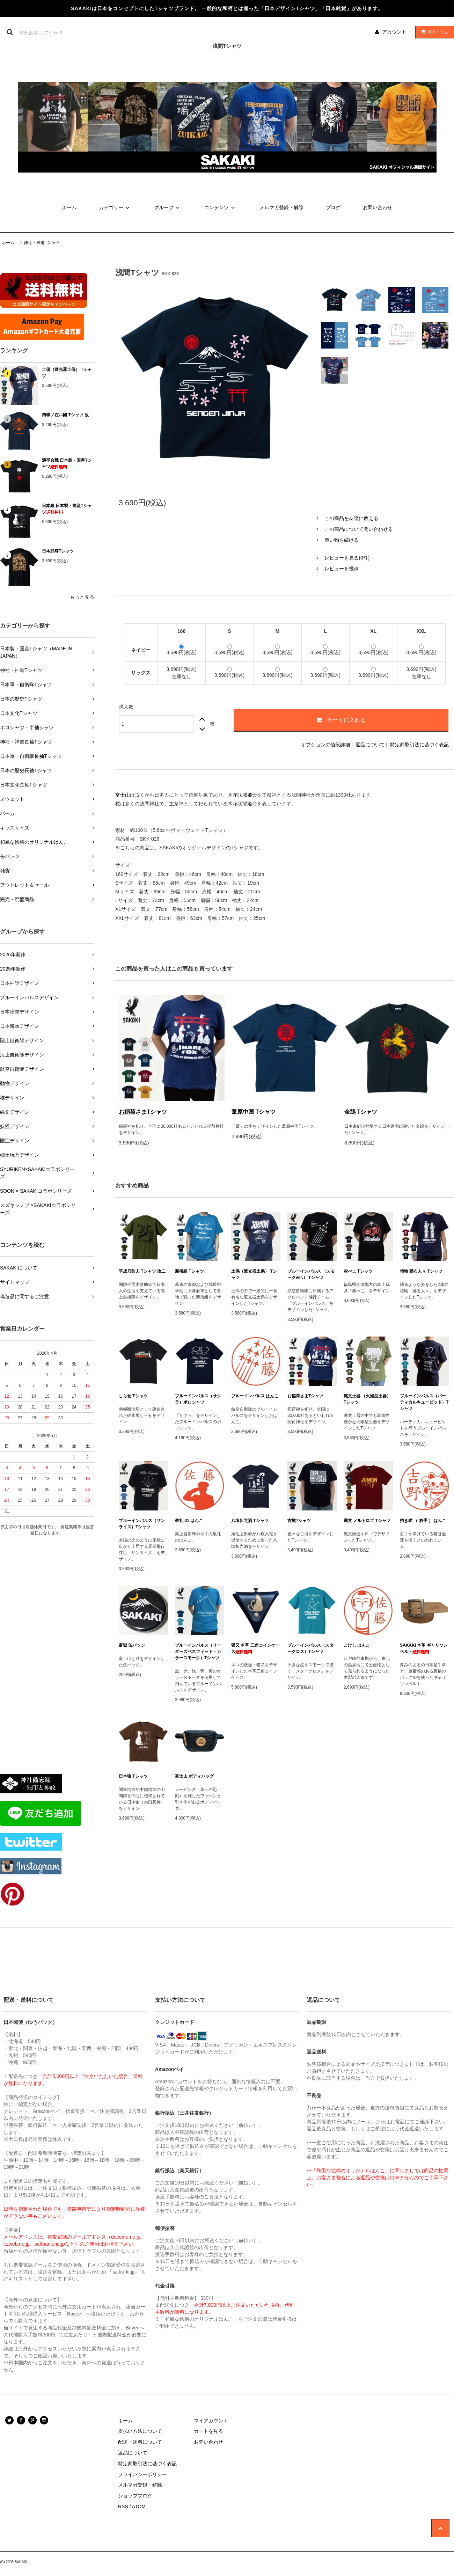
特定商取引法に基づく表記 (419, 744)
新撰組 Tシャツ (189, 1271)
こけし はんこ (357, 1645)
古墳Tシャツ (299, 1520)
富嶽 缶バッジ (132, 1645)
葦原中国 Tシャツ (254, 1112)
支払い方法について (140, 2431)
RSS (123, 2506)
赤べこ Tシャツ (358, 1271)
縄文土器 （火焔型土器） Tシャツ (367, 1399)
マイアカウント (211, 2420)
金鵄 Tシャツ (360, 1112)
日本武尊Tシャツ (58, 551)
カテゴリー (115, 207)
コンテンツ (220, 207)
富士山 (122, 795)
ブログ (333, 207)
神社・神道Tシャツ (42, 242)
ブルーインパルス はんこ (254, 1395)
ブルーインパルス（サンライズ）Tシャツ (142, 1523)
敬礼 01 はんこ (189, 1520)
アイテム (433, 32)
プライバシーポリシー (142, 2474)
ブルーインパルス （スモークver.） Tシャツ (311, 1274)
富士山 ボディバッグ (194, 1776)
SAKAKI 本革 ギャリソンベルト (424, 1648)
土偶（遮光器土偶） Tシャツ (67, 372)
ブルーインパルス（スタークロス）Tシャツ (310, 1648)
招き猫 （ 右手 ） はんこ (423, 1520)
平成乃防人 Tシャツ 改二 (142, 1271)
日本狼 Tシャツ (133, 1776)
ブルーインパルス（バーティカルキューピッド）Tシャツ (424, 1402)
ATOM (139, 2506)
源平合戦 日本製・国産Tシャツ (67, 463)
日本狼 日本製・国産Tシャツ (67, 508)
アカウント (394, 32)
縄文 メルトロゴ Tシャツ (367, 1520)
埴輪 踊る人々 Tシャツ (421, 1271)
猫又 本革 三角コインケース (255, 1648)
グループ (168, 207)
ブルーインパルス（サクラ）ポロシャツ (198, 1399)
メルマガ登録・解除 (281, 207)
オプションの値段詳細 (325, 744)
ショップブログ (135, 2495)
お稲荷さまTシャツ (143, 1112)
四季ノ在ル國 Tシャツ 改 (65, 414)
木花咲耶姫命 (242, 795)
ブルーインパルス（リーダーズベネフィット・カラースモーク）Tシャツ (198, 1651)
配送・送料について (140, 2442)
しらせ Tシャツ (133, 1395)
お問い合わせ (377, 207)
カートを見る (208, 2431)
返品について (370, 744)
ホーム (69, 207)
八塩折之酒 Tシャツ (250, 1520)
